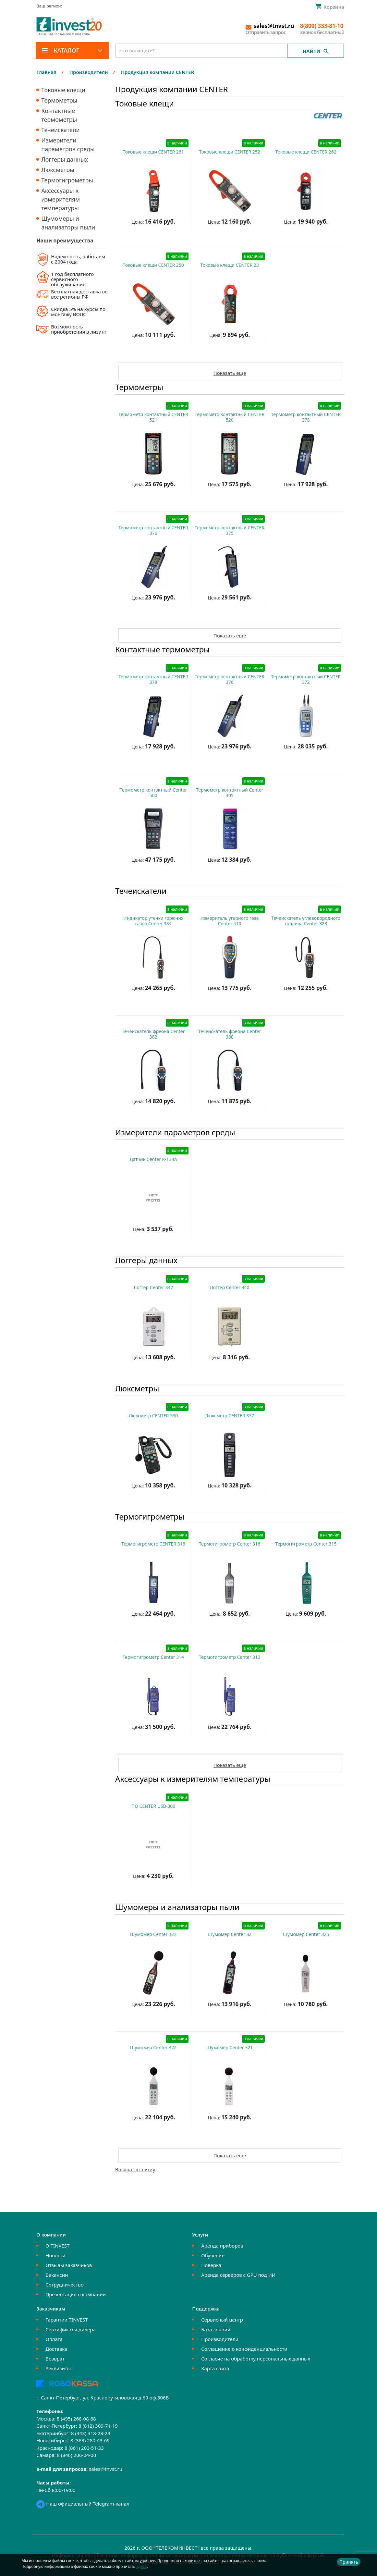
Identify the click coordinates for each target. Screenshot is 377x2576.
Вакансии (56, 2275)
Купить (150, 238)
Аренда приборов (222, 2245)
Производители (219, 2339)
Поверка (211, 2265)
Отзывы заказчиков (68, 2265)
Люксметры (57, 170)
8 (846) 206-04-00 (76, 2455)
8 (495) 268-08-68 (76, 2418)
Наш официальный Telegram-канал (82, 2503)
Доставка (56, 2349)
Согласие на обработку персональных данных (255, 2358)
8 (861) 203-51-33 (84, 2448)
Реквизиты (58, 2368)
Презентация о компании (75, 2294)
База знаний (215, 2329)
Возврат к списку (135, 2169)
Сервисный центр (222, 2319)
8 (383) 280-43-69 (90, 2440)
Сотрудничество (64, 2284)
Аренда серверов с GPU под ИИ (238, 2275)
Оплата (54, 2339)
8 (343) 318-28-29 (90, 2433)
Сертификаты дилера (70, 2329)
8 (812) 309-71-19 (98, 2425)
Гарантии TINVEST (66, 2319)
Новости (55, 2255)
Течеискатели (60, 130)
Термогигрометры (67, 180)
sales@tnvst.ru (105, 2469)
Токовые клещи (63, 90)
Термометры (59, 100)
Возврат (55, 2358)
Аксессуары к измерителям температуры (60, 199)
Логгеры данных (64, 159)
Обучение (212, 2255)
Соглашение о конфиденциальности (244, 2349)
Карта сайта (215, 2368)
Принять (348, 2562)
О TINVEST (57, 2245)
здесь (141, 2566)
